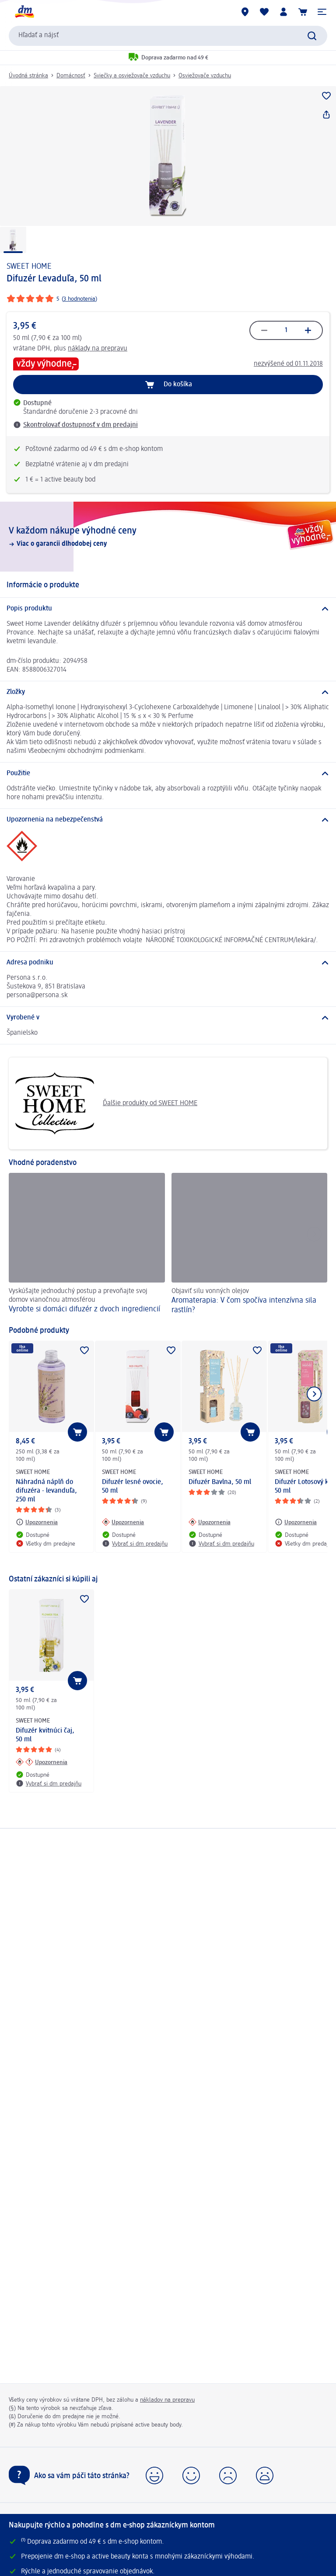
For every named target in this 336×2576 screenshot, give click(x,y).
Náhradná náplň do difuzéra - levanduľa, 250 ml (46, 1491)
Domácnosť (70, 76)
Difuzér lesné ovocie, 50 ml (132, 1486)
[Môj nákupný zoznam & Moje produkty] (264, 12)
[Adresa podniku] (168, 963)
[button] (322, 12)
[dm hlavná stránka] (24, 11)
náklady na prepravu (97, 348)
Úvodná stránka (28, 76)
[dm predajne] (245, 12)
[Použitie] (168, 773)
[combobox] (168, 36)
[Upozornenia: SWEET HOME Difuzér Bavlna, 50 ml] (210, 1522)
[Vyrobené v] (168, 1018)
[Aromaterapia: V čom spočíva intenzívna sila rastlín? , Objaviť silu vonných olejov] (250, 1245)
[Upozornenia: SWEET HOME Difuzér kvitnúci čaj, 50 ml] (41, 1762)
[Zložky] (168, 692)
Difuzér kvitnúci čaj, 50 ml (45, 1735)
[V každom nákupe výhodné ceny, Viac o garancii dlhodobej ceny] (168, 537)
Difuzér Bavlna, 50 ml (220, 1482)
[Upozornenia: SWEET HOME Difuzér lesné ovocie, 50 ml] (123, 1522)
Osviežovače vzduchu (204, 76)
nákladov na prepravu (167, 2400)
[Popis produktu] (168, 609)
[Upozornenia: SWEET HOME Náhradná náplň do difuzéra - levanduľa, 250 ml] (37, 1522)
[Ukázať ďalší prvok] (314, 1394)
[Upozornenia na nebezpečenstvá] (168, 820)
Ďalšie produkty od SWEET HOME (106, 1103)
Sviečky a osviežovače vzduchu (132, 76)
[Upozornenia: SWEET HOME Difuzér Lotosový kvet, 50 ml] (296, 1522)
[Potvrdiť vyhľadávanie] (312, 36)
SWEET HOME (29, 266)
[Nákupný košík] (303, 12)
